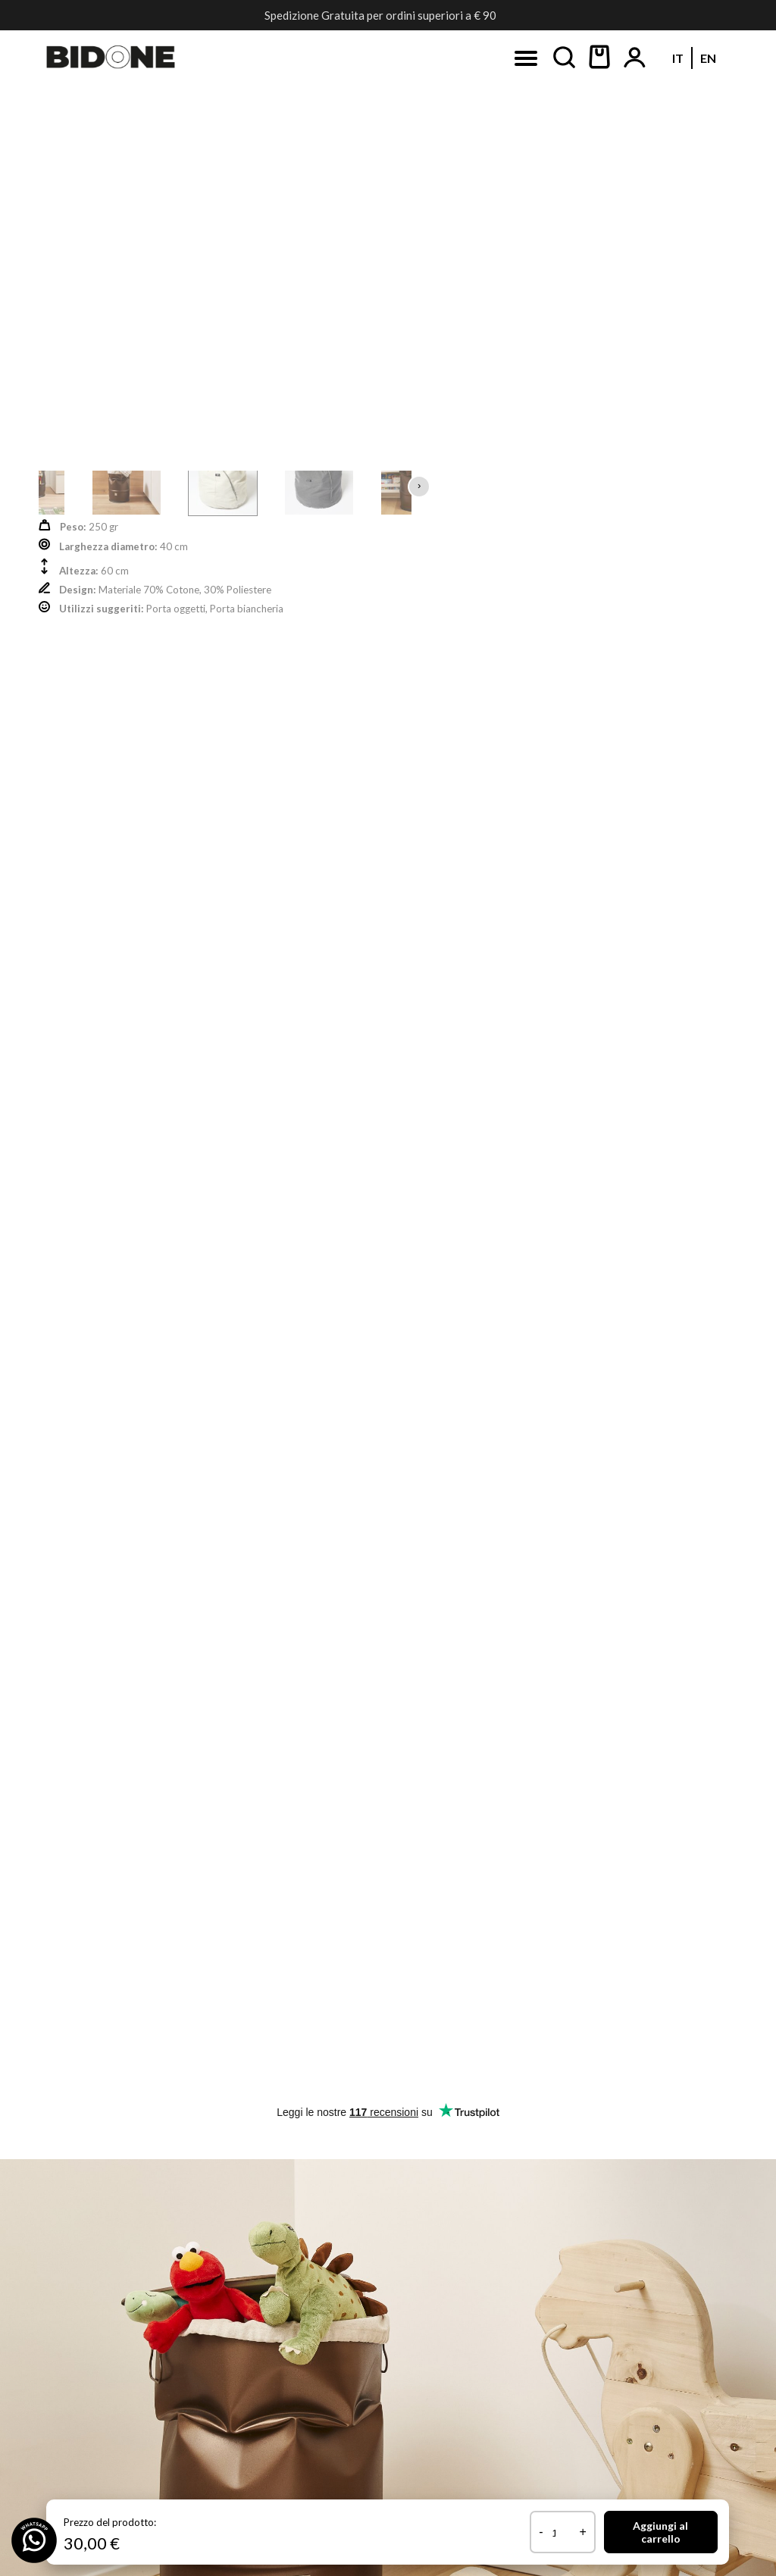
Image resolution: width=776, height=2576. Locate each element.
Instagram (302, 255)
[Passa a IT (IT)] (371, 216)
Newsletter (632, 255)
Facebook (139, 255)
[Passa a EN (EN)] (402, 216)
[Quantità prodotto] (559, 2533)
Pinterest (466, 255)
